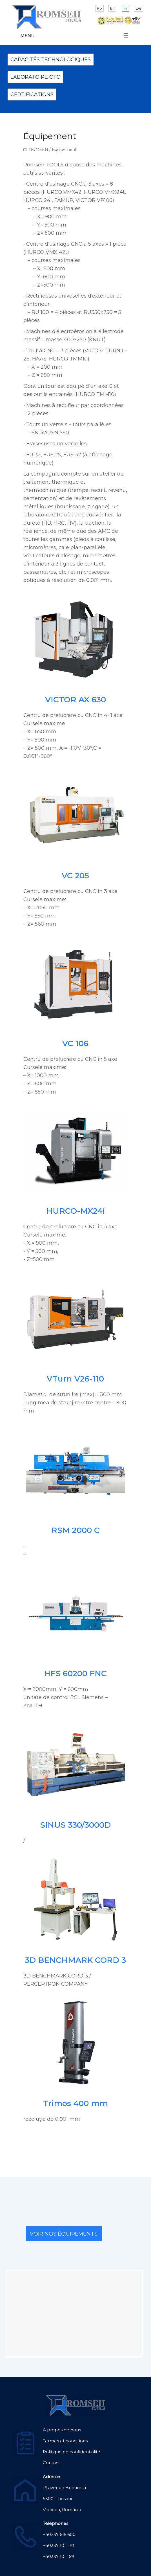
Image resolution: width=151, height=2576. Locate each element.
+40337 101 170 (58, 2545)
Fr (125, 8)
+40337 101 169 (58, 2556)
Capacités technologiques (50, 59)
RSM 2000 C (75, 1530)
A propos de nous (62, 2429)
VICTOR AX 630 (75, 699)
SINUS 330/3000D (75, 1825)
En (112, 8)
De (138, 8)
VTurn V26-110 (75, 1378)
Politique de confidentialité (71, 2451)
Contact (51, 2462)
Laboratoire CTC (35, 77)
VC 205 (75, 875)
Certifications (32, 94)
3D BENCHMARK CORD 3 (75, 1960)
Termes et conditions (65, 2440)
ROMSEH (38, 149)
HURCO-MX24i (75, 1211)
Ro (99, 8)
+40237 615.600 (59, 2534)
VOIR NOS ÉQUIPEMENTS (63, 2233)
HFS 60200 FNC (75, 1673)
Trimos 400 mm (75, 2103)
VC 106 (75, 1043)
